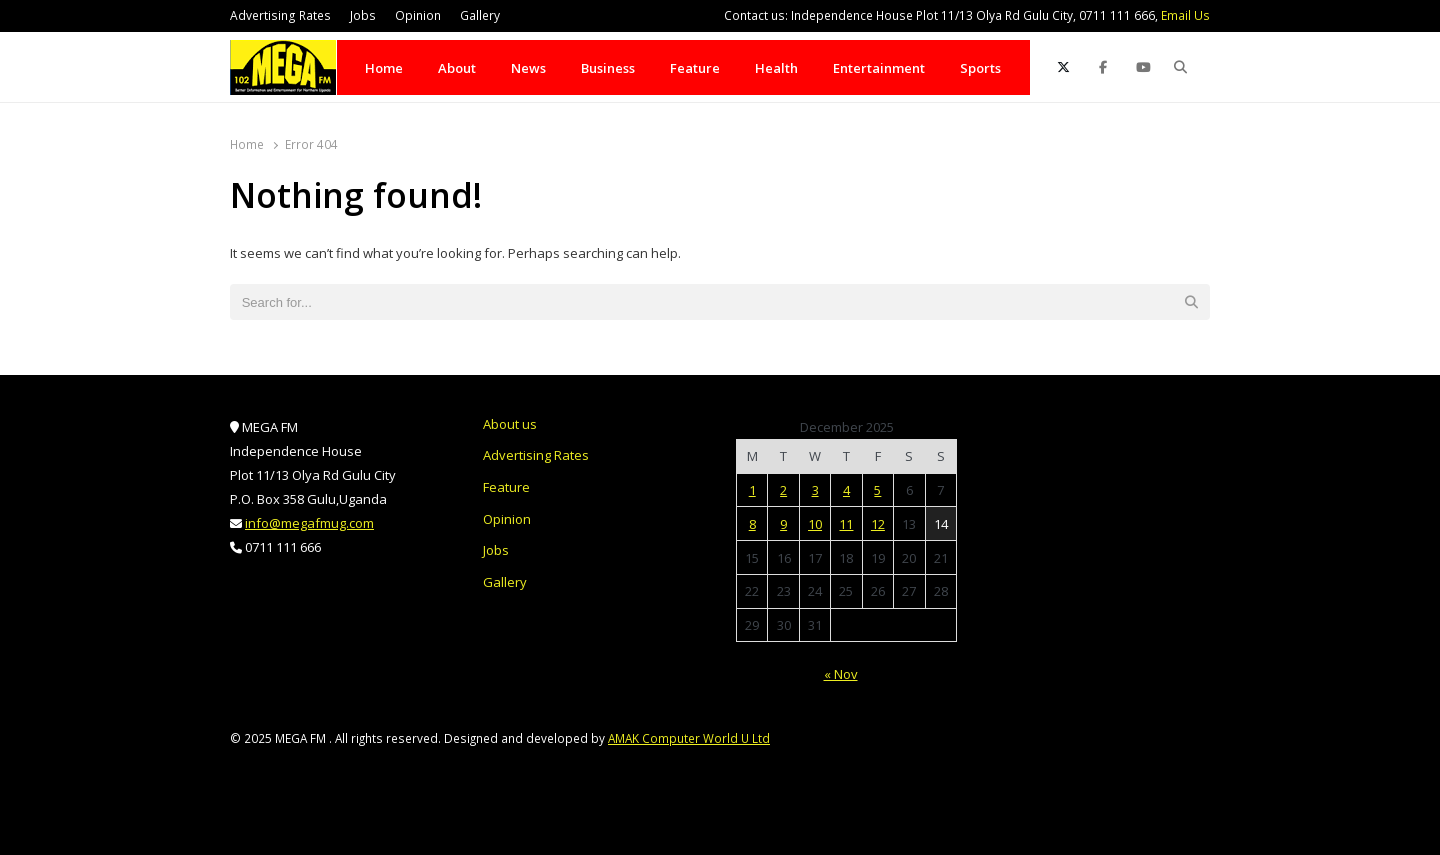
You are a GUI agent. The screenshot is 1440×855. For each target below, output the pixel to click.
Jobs (363, 15)
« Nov (841, 674)
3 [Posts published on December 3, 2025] (815, 490)
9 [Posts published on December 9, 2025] (783, 524)
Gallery (480, 15)
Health (776, 68)
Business (608, 68)
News (528, 68)
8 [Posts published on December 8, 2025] (752, 524)
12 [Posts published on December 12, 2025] (878, 524)
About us (510, 424)
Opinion (418, 15)
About (457, 68)
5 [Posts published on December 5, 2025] (877, 490)
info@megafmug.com (309, 523)
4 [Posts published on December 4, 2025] (846, 490)
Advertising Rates (280, 15)
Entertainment (879, 68)
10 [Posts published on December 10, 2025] (815, 524)
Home (384, 68)
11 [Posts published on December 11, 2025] (846, 524)
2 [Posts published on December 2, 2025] (783, 490)
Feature (695, 68)
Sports (980, 68)
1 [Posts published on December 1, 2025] (752, 490)
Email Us (1185, 15)
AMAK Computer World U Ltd (689, 738)
